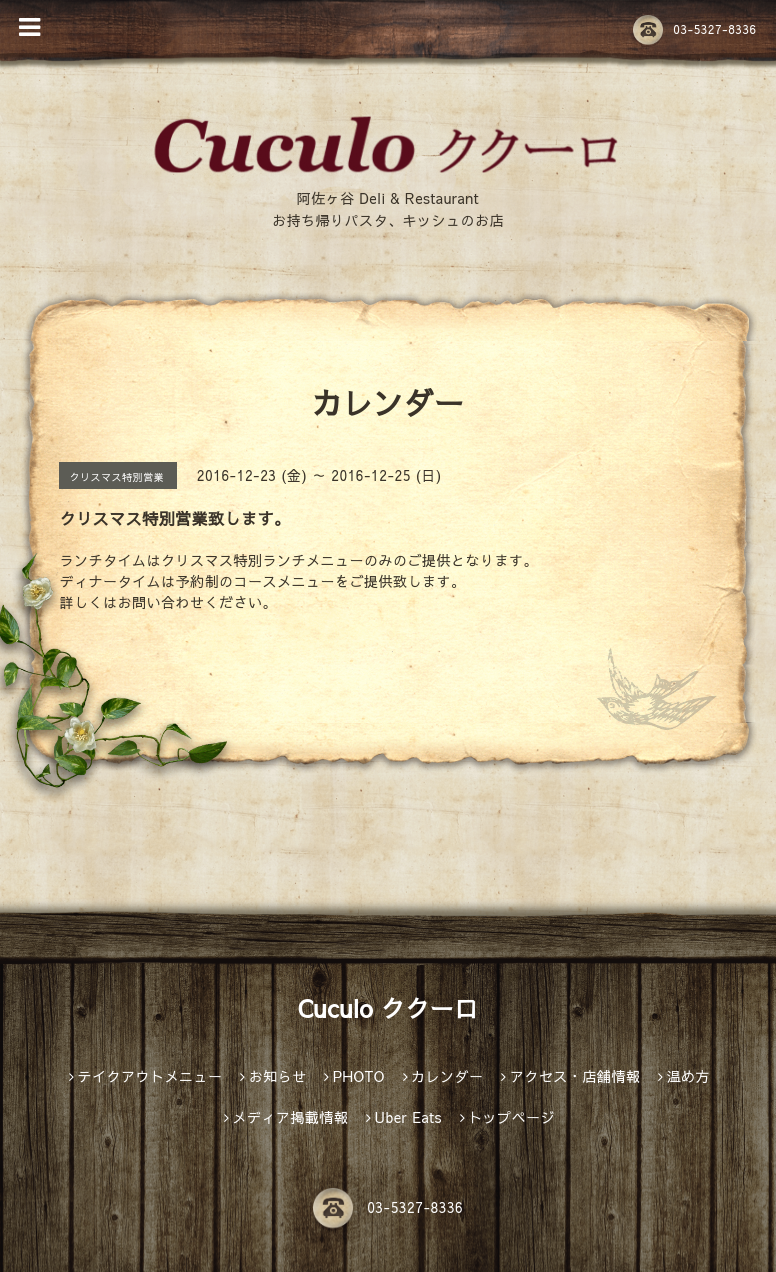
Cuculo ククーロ (387, 1008)
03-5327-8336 (694, 29)
